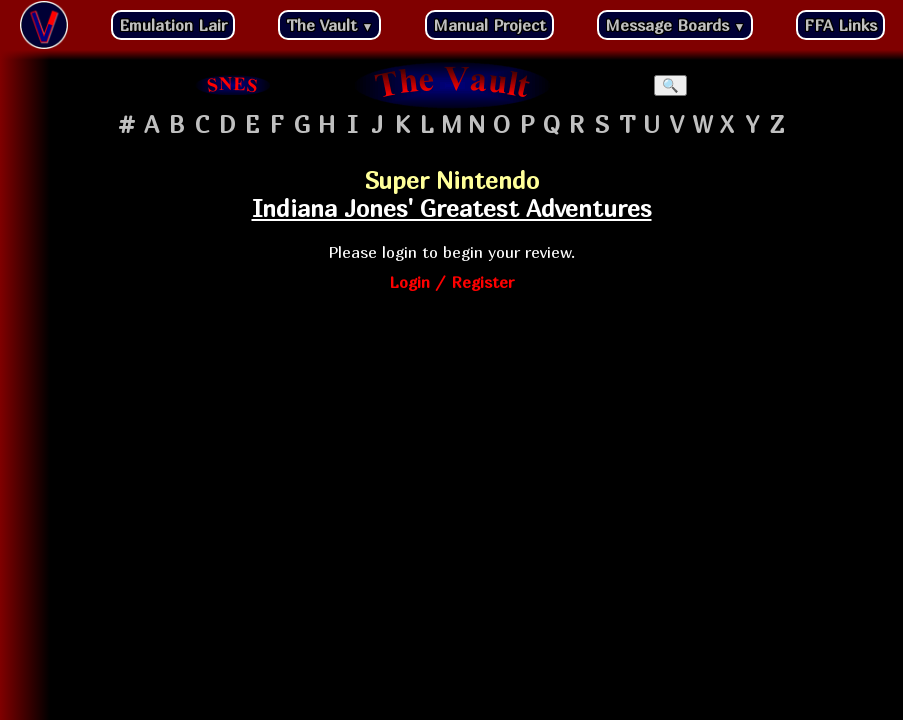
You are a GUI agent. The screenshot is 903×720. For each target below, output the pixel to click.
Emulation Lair (173, 25)
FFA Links (840, 25)
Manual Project (489, 25)
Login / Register (451, 282)
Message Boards (675, 25)
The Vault (330, 25)
